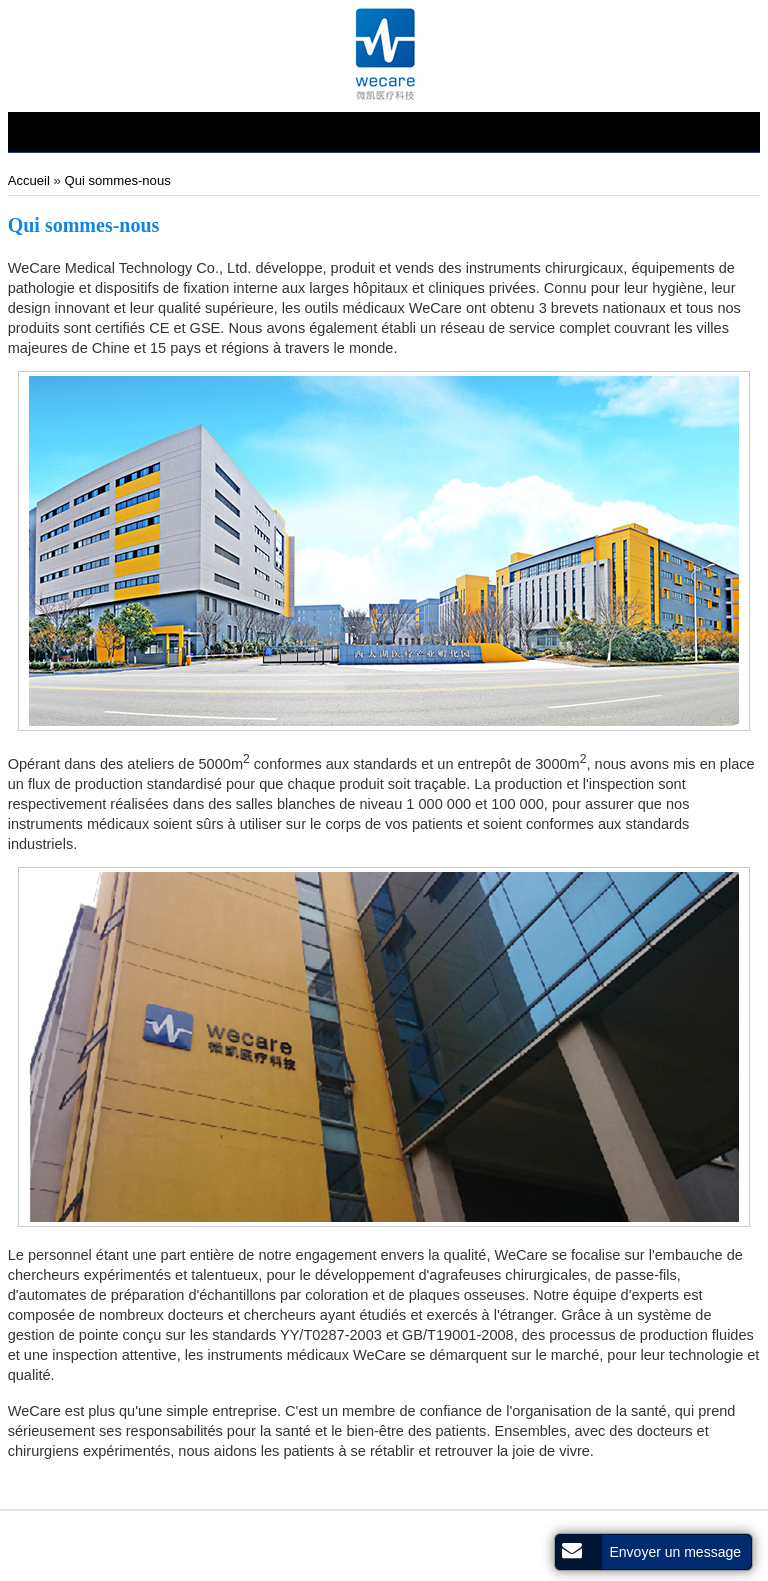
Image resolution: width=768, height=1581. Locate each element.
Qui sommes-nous (117, 180)
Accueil (31, 180)
